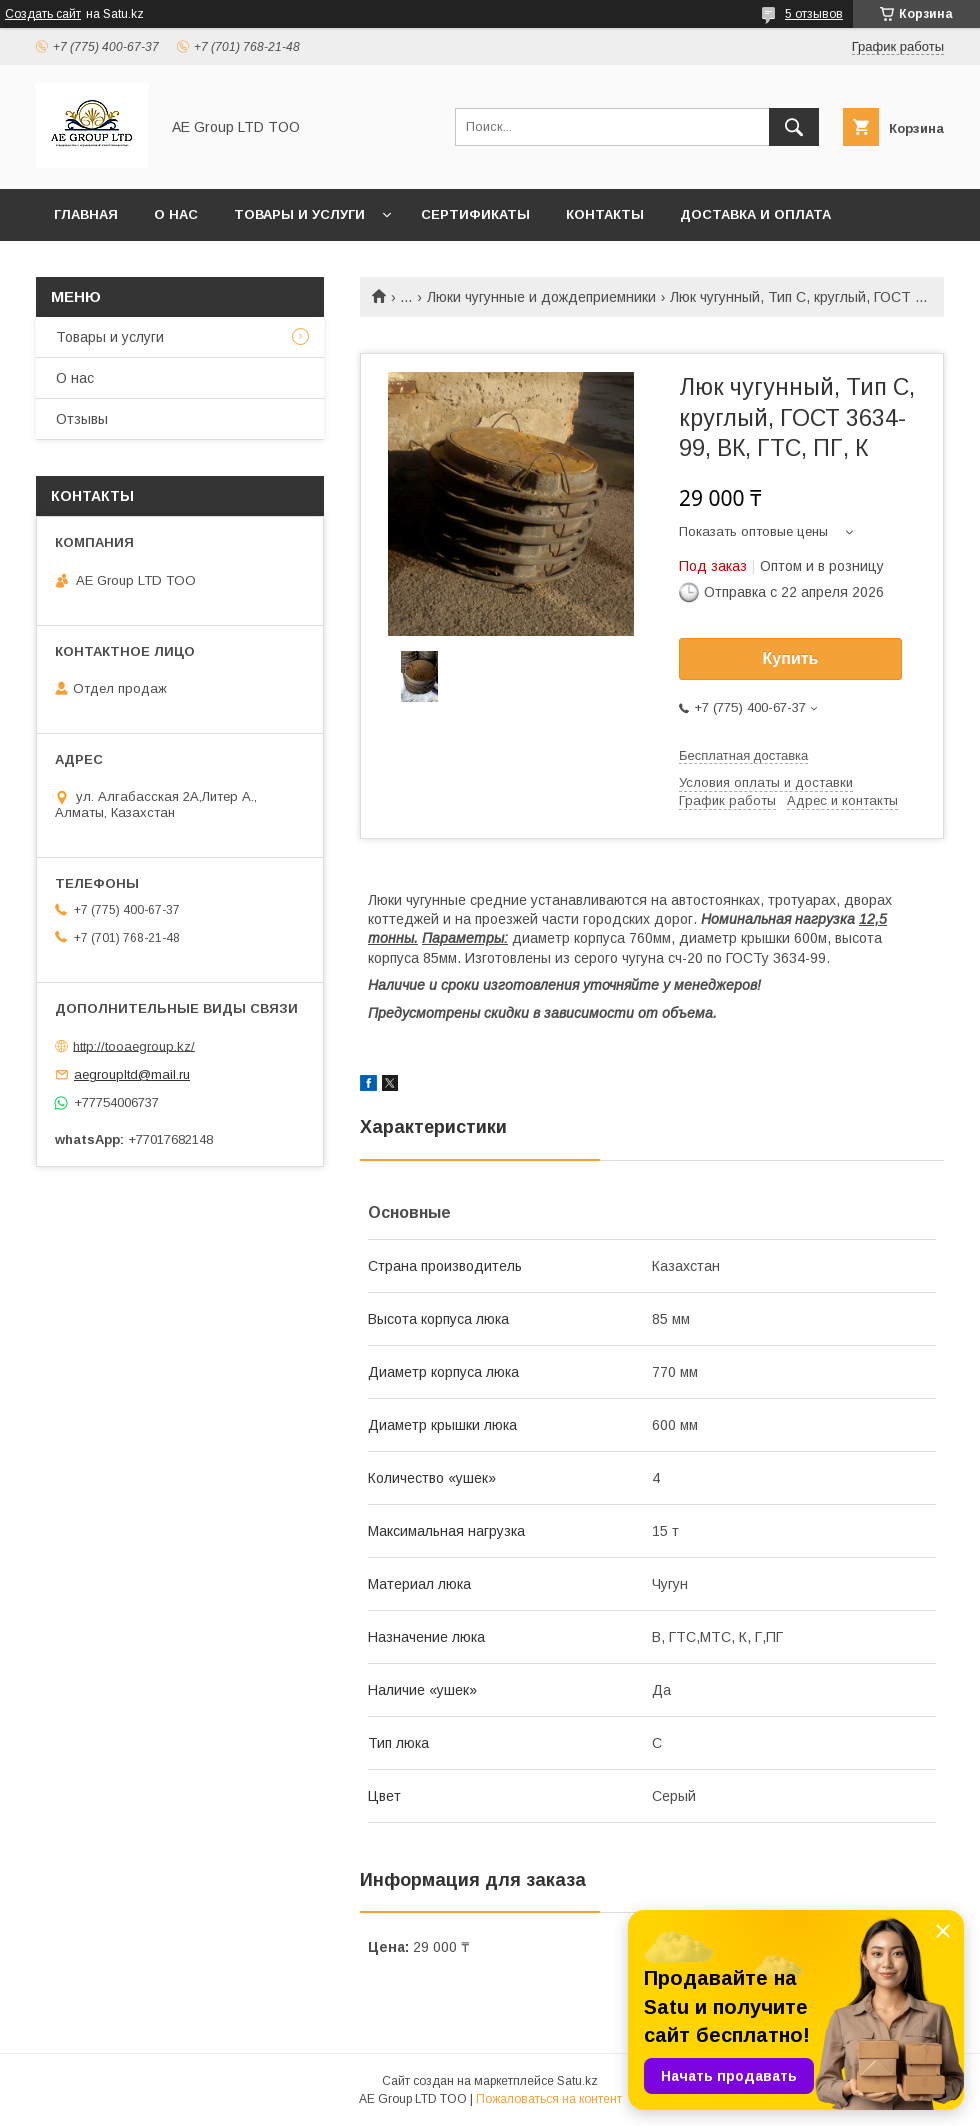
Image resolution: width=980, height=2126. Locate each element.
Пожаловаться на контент (549, 2099)
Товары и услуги (299, 214)
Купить (791, 658)
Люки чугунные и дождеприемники (541, 297)
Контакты (605, 214)
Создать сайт (43, 14)
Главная (86, 214)
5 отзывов (814, 14)
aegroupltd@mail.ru (132, 1074)
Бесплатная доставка (743, 755)
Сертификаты (475, 214)
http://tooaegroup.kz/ (134, 1045)
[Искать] (794, 127)
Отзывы (82, 419)
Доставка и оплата (755, 214)
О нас (176, 214)
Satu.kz (577, 2081)
